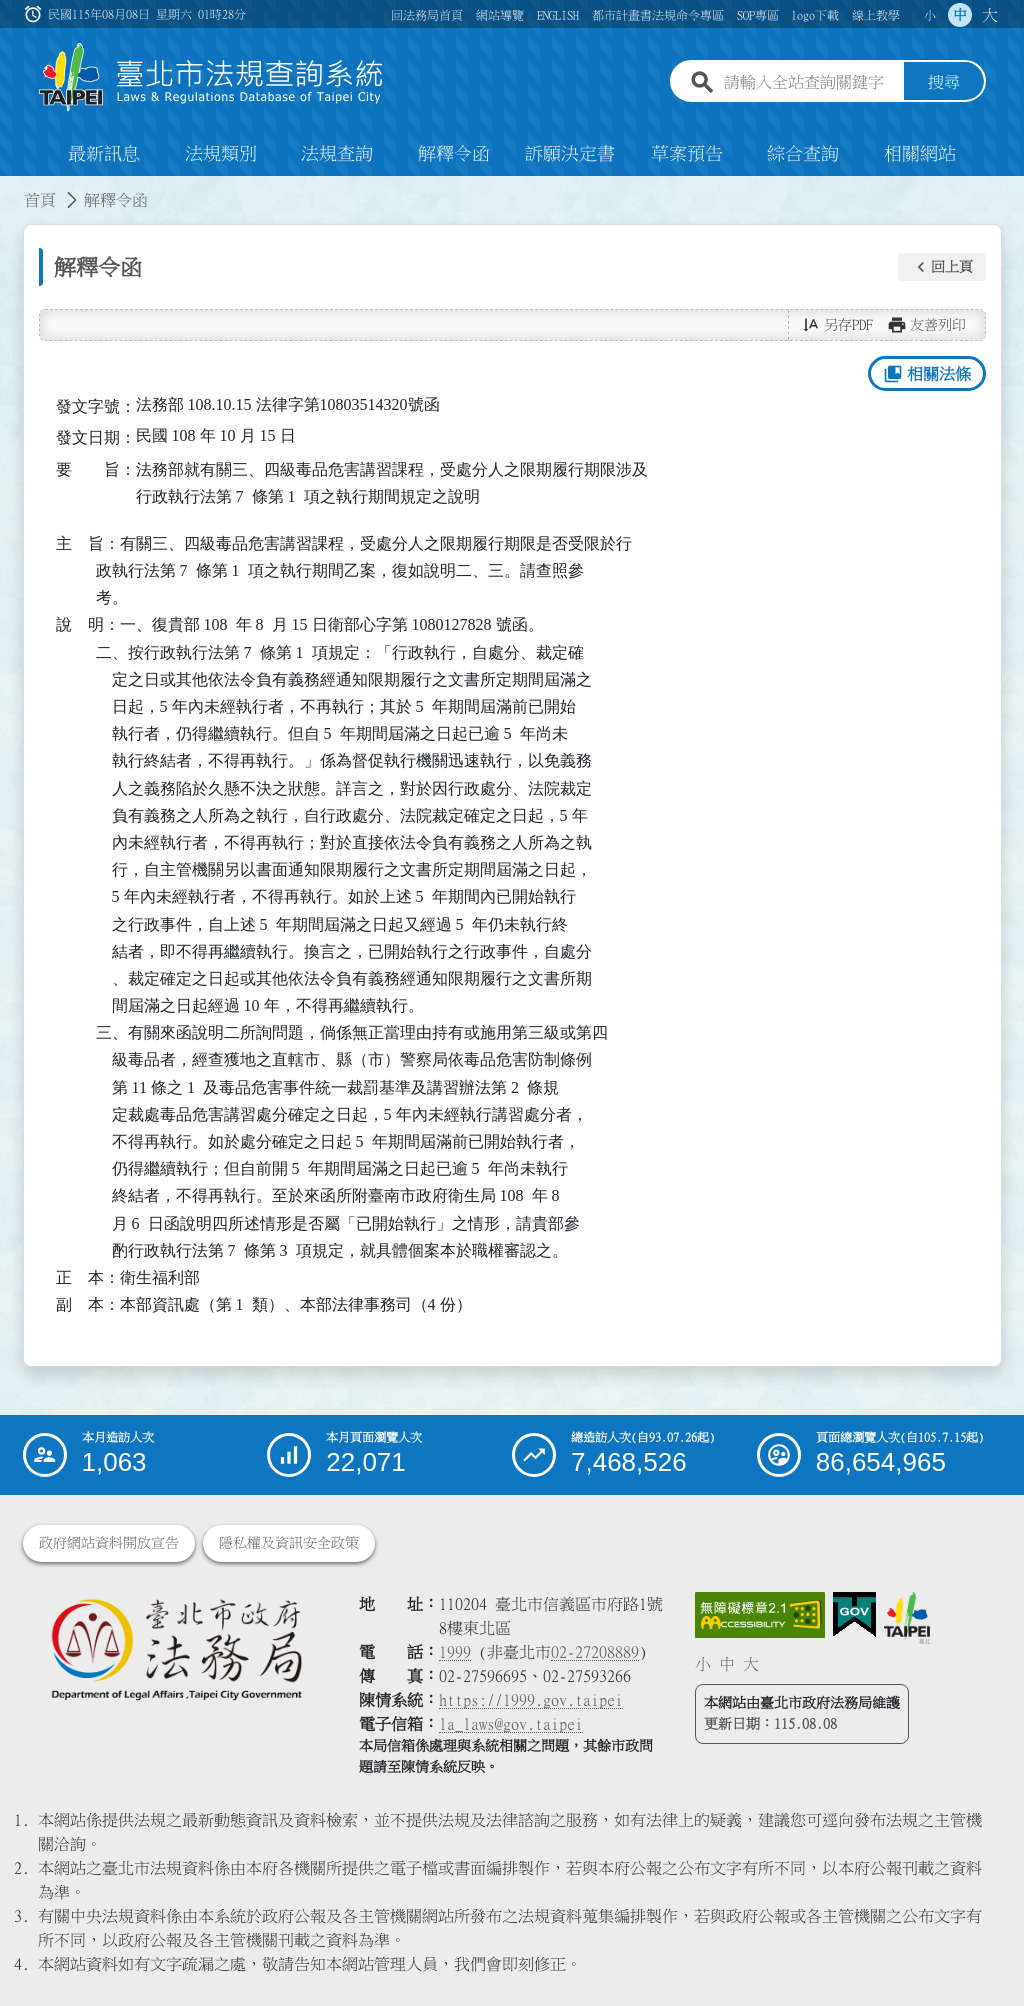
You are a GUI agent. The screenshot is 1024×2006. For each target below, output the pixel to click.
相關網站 (920, 154)
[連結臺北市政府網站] (907, 1618)
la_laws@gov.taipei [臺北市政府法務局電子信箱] (511, 1724)
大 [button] (990, 15)
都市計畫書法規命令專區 (658, 15)
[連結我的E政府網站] (854, 1615)
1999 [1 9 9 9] (455, 1652)
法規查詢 (337, 154)
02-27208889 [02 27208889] (595, 1652)
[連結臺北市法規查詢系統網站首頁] (212, 77)
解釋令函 (454, 154)
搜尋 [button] (944, 83)
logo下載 (815, 15)
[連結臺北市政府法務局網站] (176, 1648)
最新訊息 (104, 154)
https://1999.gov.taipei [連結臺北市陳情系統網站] (531, 1700)
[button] (942, 267)
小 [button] (930, 15)
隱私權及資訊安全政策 (289, 1543)
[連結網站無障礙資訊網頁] (760, 1615)
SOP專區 (758, 15)
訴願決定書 (570, 154)
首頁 (40, 200)
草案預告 (687, 154)
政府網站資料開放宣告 (109, 1543)
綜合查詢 (803, 154)
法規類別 (221, 154)
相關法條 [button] (926, 374)
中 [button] (960, 15)
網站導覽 (500, 15)
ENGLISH (558, 15)
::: (12, 188)
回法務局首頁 (427, 15)
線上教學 (876, 15)
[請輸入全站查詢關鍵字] (810, 83)
